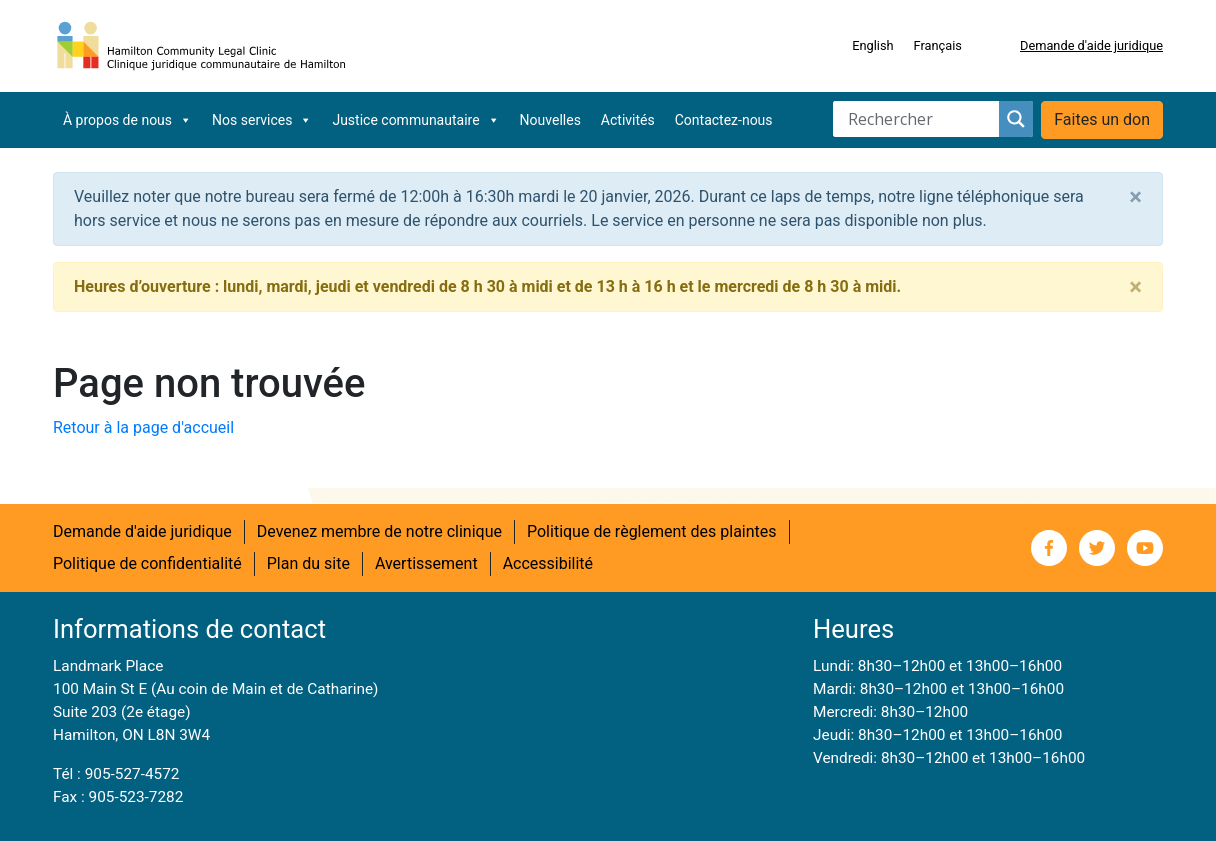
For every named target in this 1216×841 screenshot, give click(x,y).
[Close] (1135, 197)
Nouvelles (550, 120)
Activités (628, 120)
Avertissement (426, 563)
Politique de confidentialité (147, 563)
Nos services (262, 120)
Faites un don (1102, 119)
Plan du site (308, 563)
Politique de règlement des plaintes (652, 531)
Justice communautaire (415, 120)
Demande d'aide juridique (1091, 45)
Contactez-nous (724, 120)
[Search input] (921, 119)
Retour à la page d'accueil (143, 427)
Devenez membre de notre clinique (379, 531)
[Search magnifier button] (1016, 119)
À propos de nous (127, 120)
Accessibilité (548, 563)
